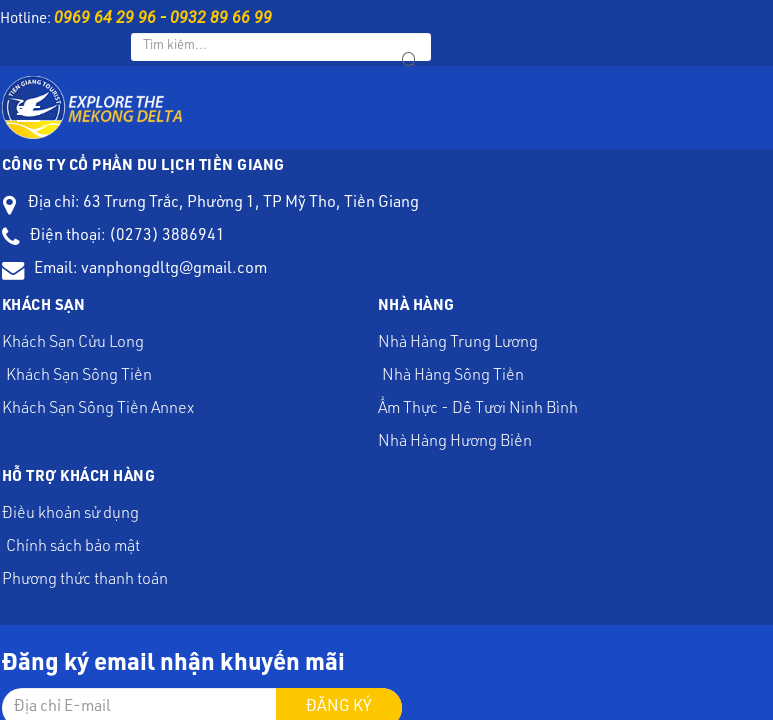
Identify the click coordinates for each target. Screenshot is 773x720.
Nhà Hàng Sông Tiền (533, 187)
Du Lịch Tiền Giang (394, 460)
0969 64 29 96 (105, 17)
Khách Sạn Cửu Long (318, 187)
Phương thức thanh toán (748, 209)
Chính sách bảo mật (696, 209)
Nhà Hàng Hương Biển (481, 219)
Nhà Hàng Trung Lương (481, 187)
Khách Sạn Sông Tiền (370, 187)
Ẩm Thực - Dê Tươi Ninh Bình (585, 187)
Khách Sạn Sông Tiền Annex (422, 187)
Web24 (545, 460)
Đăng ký (449, 361)
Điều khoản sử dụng (644, 209)
